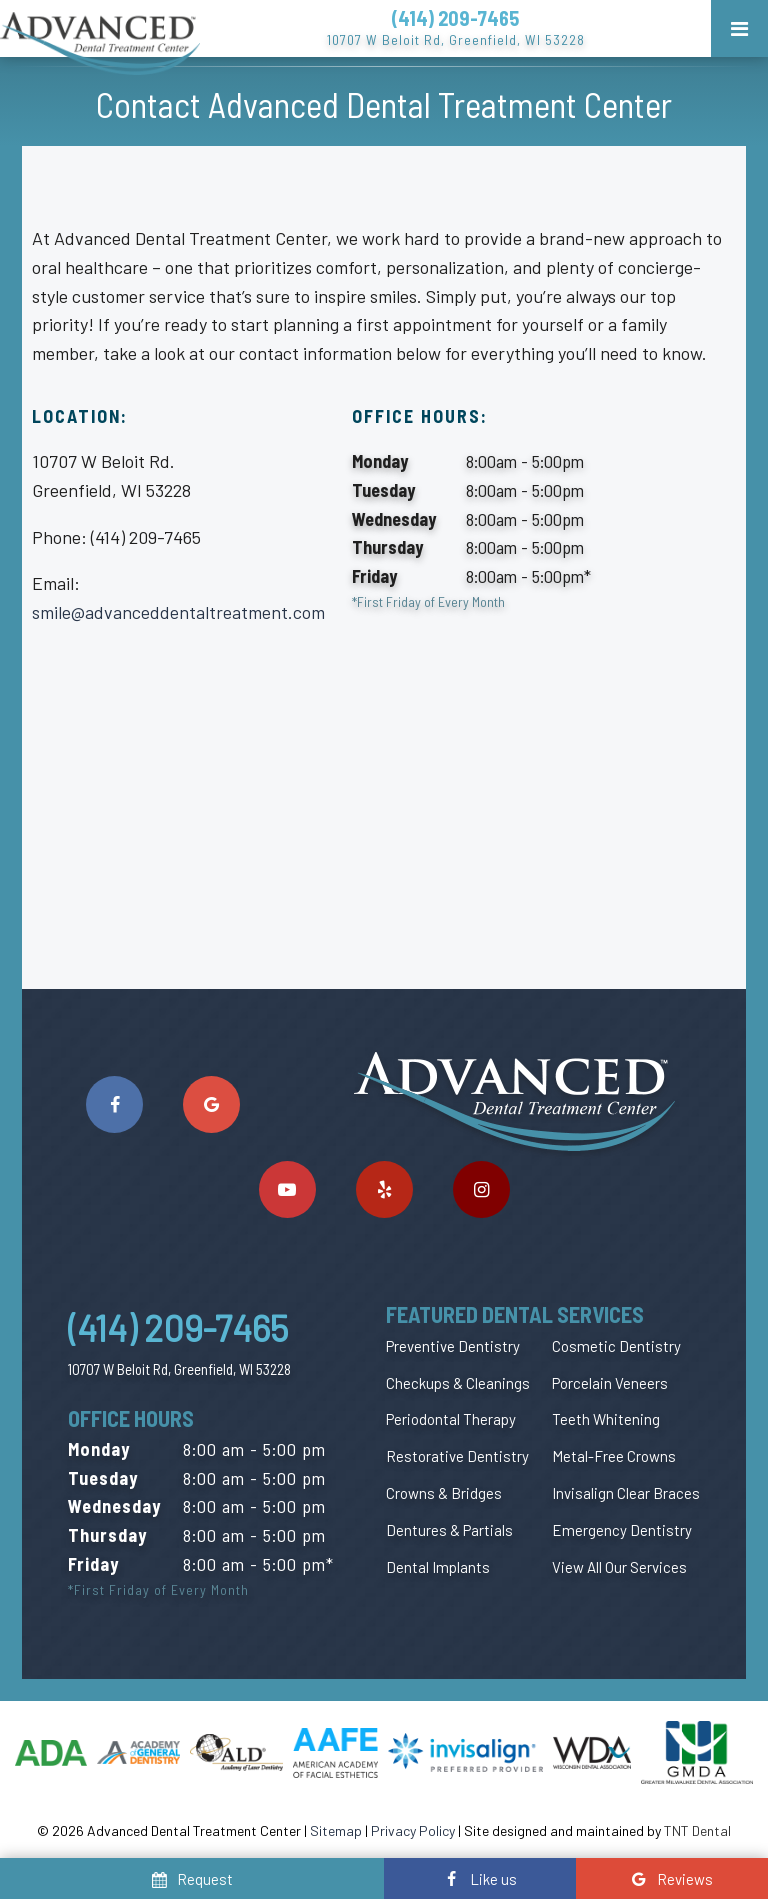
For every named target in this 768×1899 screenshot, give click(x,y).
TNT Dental (697, 1830)
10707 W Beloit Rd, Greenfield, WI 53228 (456, 39)
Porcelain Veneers (610, 1383)
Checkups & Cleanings (458, 1383)
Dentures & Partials (449, 1530)
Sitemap (336, 1830)
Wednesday (394, 519)
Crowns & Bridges (444, 1493)
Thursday (387, 547)
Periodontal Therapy (451, 1419)
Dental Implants (438, 1567)
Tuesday (383, 490)
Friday (374, 576)
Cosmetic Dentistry (616, 1346)
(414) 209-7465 (455, 18)
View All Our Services (619, 1567)
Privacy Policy (413, 1830)
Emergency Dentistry (622, 1530)
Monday (380, 461)
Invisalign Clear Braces (626, 1493)
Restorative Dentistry (457, 1456)
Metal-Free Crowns (614, 1456)
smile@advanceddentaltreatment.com (178, 612)
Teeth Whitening (606, 1419)
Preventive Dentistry (453, 1346)
